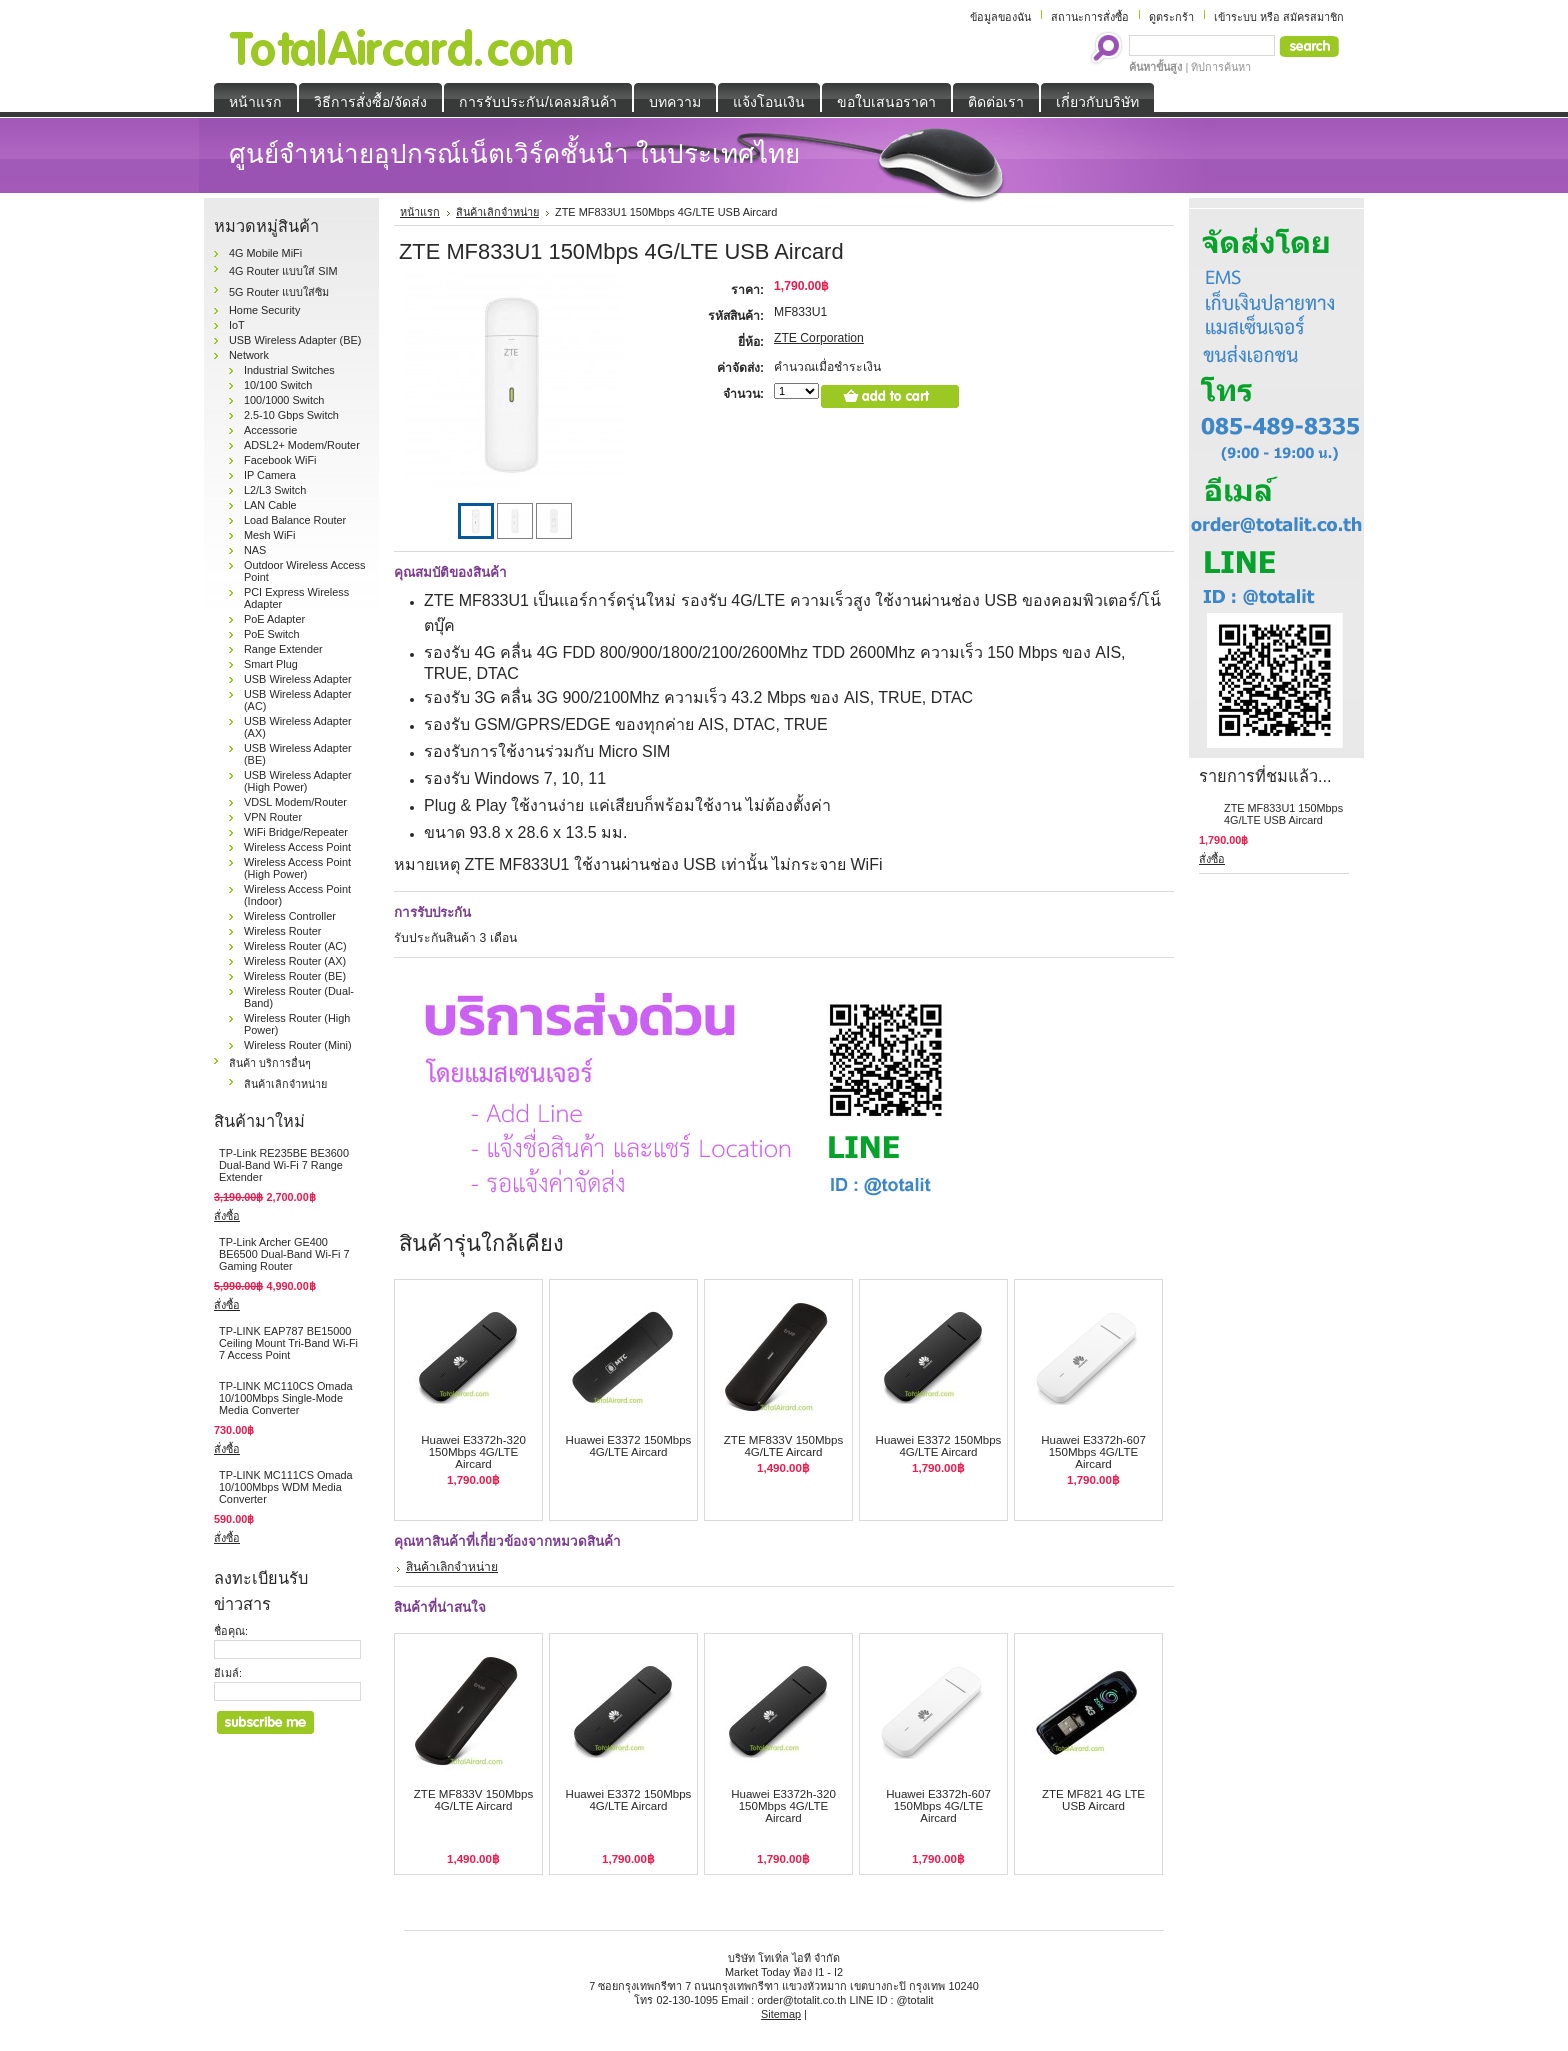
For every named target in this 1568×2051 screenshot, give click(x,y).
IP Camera (270, 475)
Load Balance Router (295, 520)
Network (249, 355)
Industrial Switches (289, 370)
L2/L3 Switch (275, 490)
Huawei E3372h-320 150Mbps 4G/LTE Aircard (473, 1452)
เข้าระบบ (1235, 17)
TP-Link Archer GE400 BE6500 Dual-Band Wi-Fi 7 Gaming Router (284, 1254)
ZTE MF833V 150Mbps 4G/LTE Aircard (783, 1446)
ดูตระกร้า (1171, 17)
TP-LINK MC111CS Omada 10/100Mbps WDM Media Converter (286, 1487)
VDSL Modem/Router (295, 802)
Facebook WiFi (280, 460)
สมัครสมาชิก (1313, 17)
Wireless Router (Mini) (298, 1045)
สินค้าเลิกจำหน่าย (285, 1084)
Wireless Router (282, 931)
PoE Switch (272, 634)
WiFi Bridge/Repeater (296, 832)
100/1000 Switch (284, 400)
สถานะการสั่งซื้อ (1090, 17)
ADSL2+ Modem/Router (302, 445)
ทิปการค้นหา (1221, 67)
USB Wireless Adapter (298, 679)
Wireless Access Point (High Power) (297, 868)
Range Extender (283, 649)
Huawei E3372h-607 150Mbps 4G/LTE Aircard (1093, 1452)
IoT (237, 325)
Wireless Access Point (297, 847)
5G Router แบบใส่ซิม (279, 292)
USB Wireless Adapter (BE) (295, 340)
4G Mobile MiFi (265, 253)
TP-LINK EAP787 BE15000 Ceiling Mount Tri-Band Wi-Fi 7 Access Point (288, 1343)
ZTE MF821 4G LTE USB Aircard (1093, 1800)
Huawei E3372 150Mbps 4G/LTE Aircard (629, 1446)
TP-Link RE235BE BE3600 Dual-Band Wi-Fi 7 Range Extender (284, 1165)
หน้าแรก (420, 212)
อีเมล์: (228, 1673)
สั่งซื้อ (227, 1216)
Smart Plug (271, 664)
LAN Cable (270, 505)
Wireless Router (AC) (295, 946)
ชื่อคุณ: (231, 1631)
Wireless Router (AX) (295, 961)
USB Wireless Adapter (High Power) (298, 781)
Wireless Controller (290, 916)
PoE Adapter (274, 619)
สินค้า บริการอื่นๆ (270, 1063)
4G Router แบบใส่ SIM (283, 271)
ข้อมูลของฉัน (1000, 17)
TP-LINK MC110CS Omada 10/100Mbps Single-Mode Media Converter (286, 1398)
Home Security (264, 310)
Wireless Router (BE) (295, 976)
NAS (255, 550)
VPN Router (273, 817)
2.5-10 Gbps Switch (291, 415)
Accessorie (270, 430)
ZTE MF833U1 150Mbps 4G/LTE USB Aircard (1283, 814)
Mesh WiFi (269, 535)
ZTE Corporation (819, 338)
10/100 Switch (278, 385)
